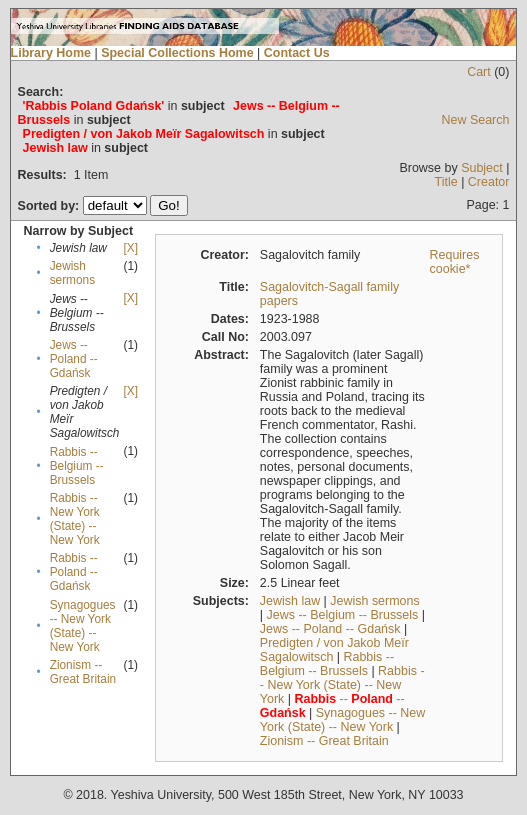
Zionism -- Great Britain (83, 672)
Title (446, 182)
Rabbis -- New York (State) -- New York (75, 519)
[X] (130, 248)
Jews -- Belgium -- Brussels (343, 615)
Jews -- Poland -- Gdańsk (74, 359)
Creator (489, 182)
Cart (479, 72)
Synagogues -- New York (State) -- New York (83, 626)
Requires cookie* (455, 262)
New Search (476, 120)
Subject (482, 168)
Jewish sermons (72, 273)
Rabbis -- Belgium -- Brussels (77, 466)
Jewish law (290, 601)
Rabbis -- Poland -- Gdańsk (74, 572)
